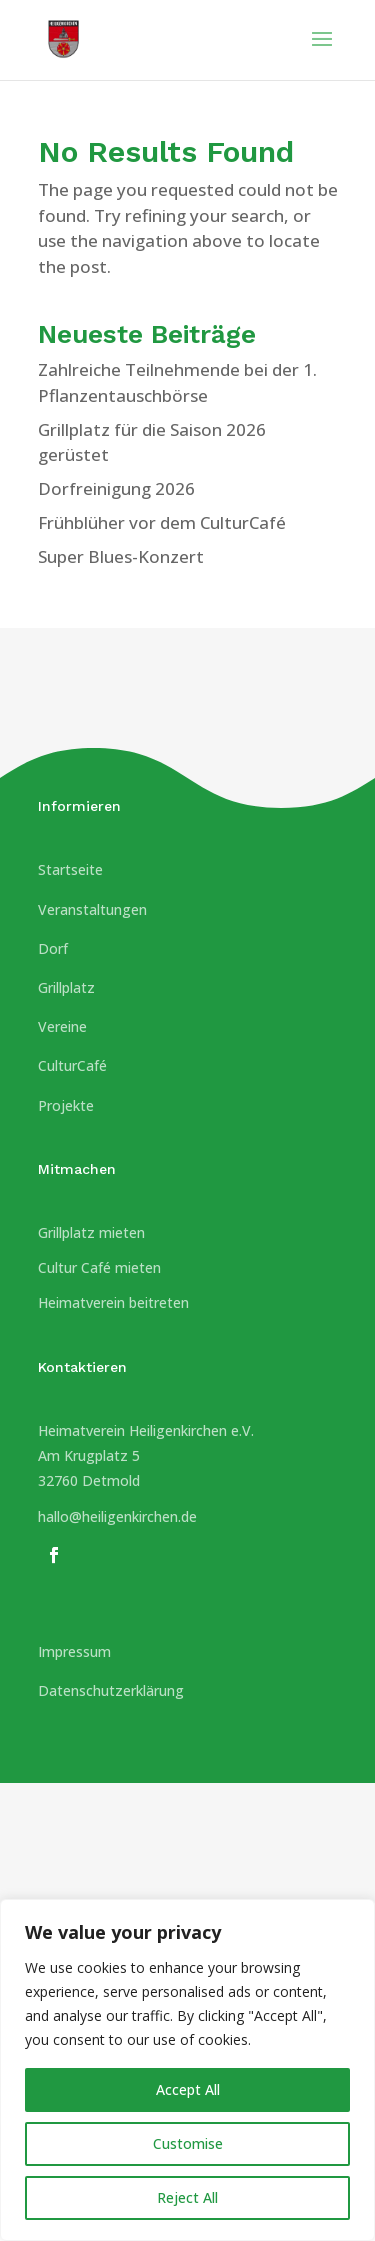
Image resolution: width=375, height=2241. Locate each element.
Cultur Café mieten (99, 1267)
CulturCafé (72, 1065)
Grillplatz (66, 987)
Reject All (187, 2197)
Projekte (66, 1105)
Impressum (74, 1651)
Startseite (70, 869)
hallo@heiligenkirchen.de (117, 1516)
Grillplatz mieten (91, 1232)
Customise (188, 2143)
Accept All (188, 2089)
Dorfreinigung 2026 (116, 488)
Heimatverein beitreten (113, 1302)
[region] (187, 2070)
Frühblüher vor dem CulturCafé (162, 522)
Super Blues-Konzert (121, 556)
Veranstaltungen (92, 909)
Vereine (62, 1026)
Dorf (53, 948)
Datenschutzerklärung (111, 1690)
